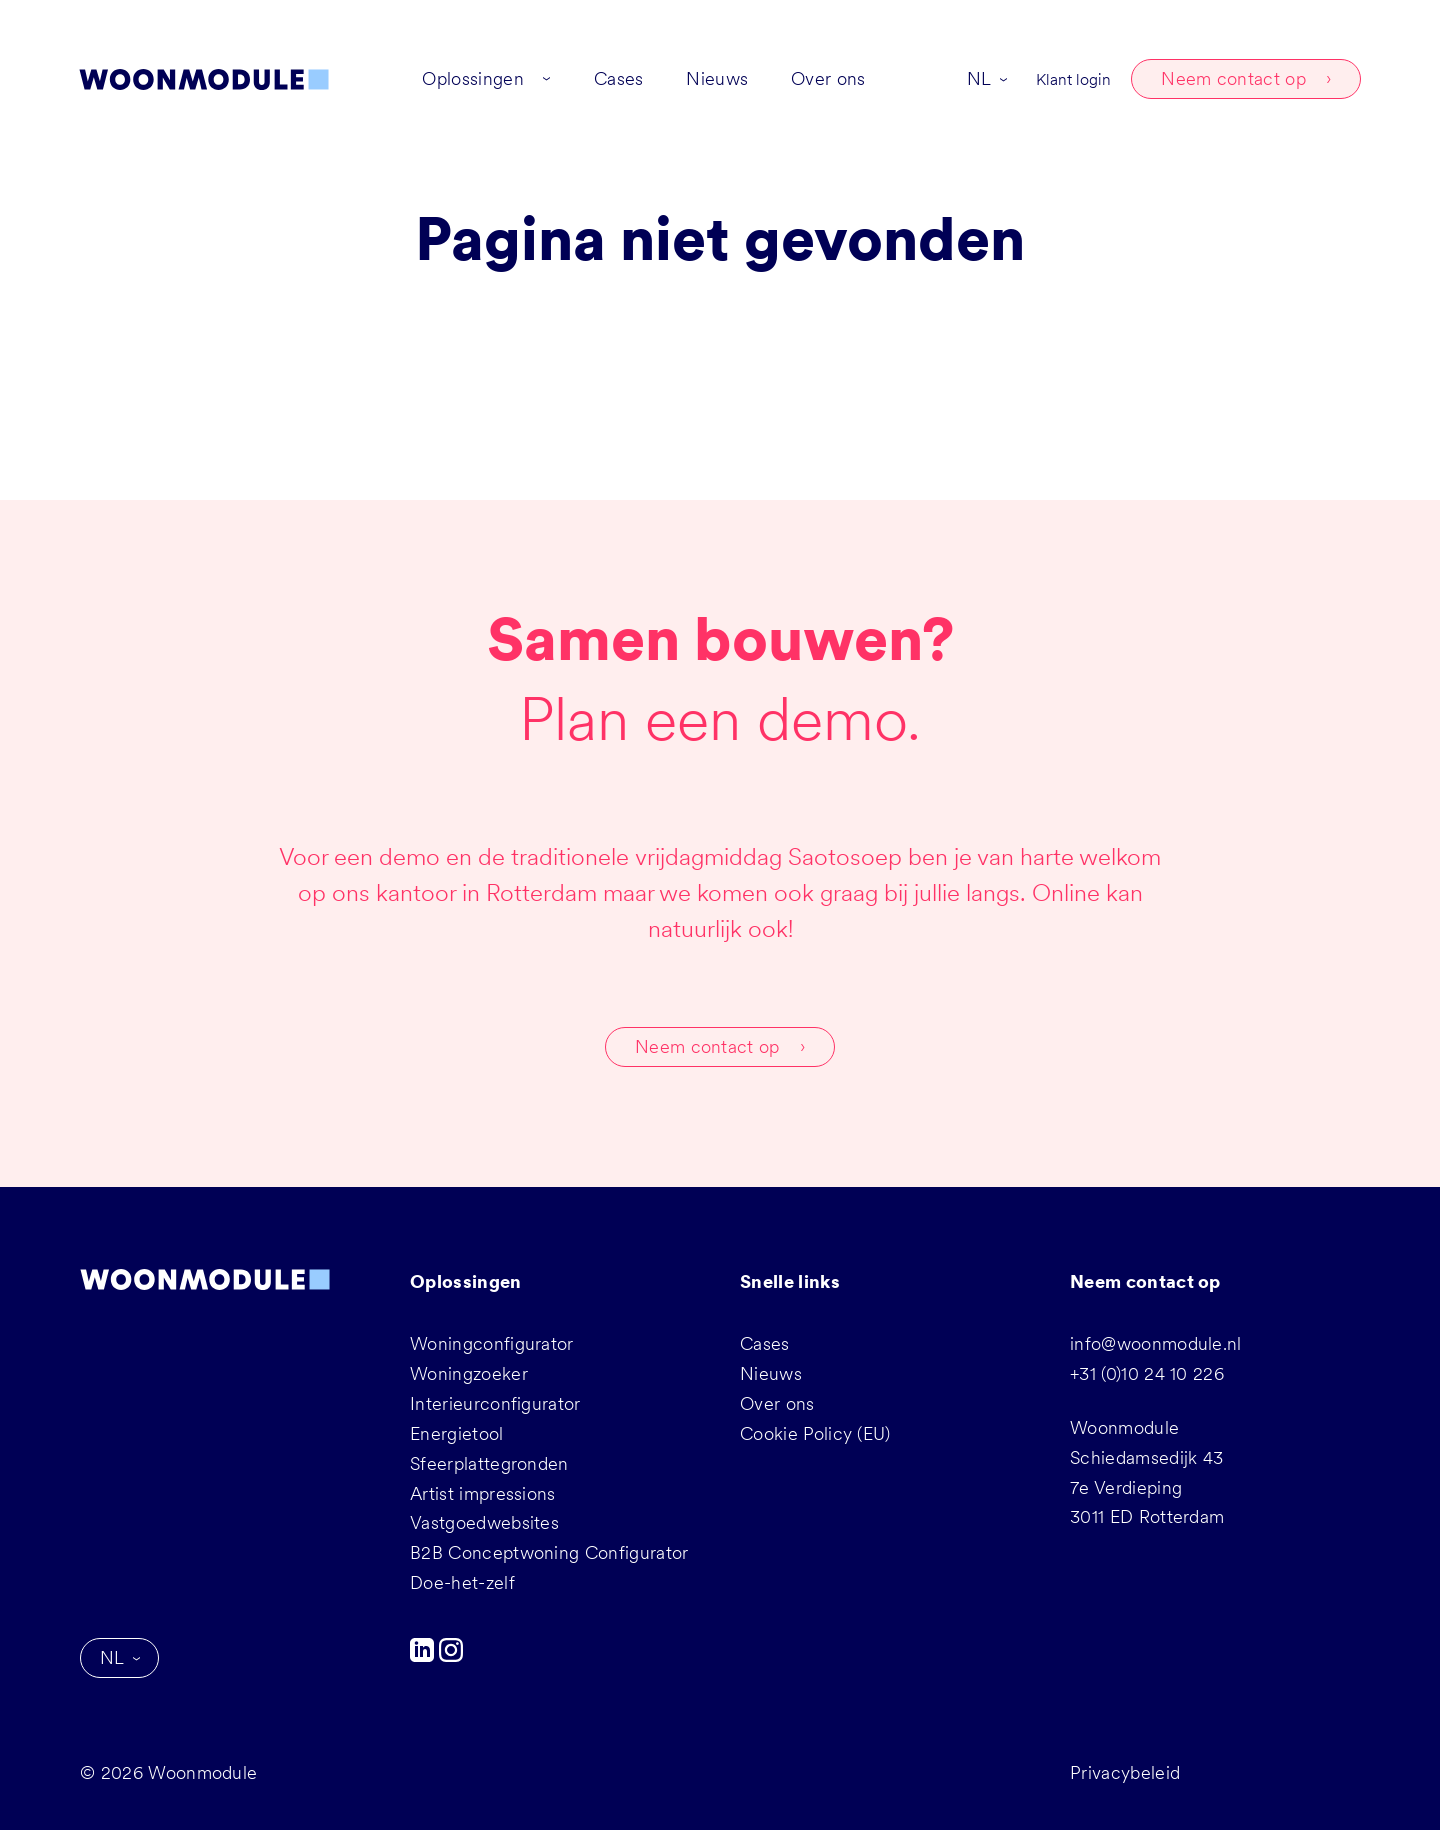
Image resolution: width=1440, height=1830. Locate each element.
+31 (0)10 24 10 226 (1147, 1373)
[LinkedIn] (424, 1655)
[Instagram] (451, 1655)
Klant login (1072, 80)
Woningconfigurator (492, 1343)
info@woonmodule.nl (1156, 1343)
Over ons (777, 1403)
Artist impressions (483, 1493)
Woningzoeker (469, 1373)
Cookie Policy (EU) (815, 1433)
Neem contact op (1232, 79)
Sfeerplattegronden (489, 1463)
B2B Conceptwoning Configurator (549, 1552)
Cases (765, 1343)
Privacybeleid (1125, 1772)
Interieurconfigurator (495, 1403)
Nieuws (771, 1373)
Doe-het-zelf (462, 1582)
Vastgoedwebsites (484, 1522)
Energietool (457, 1433)
